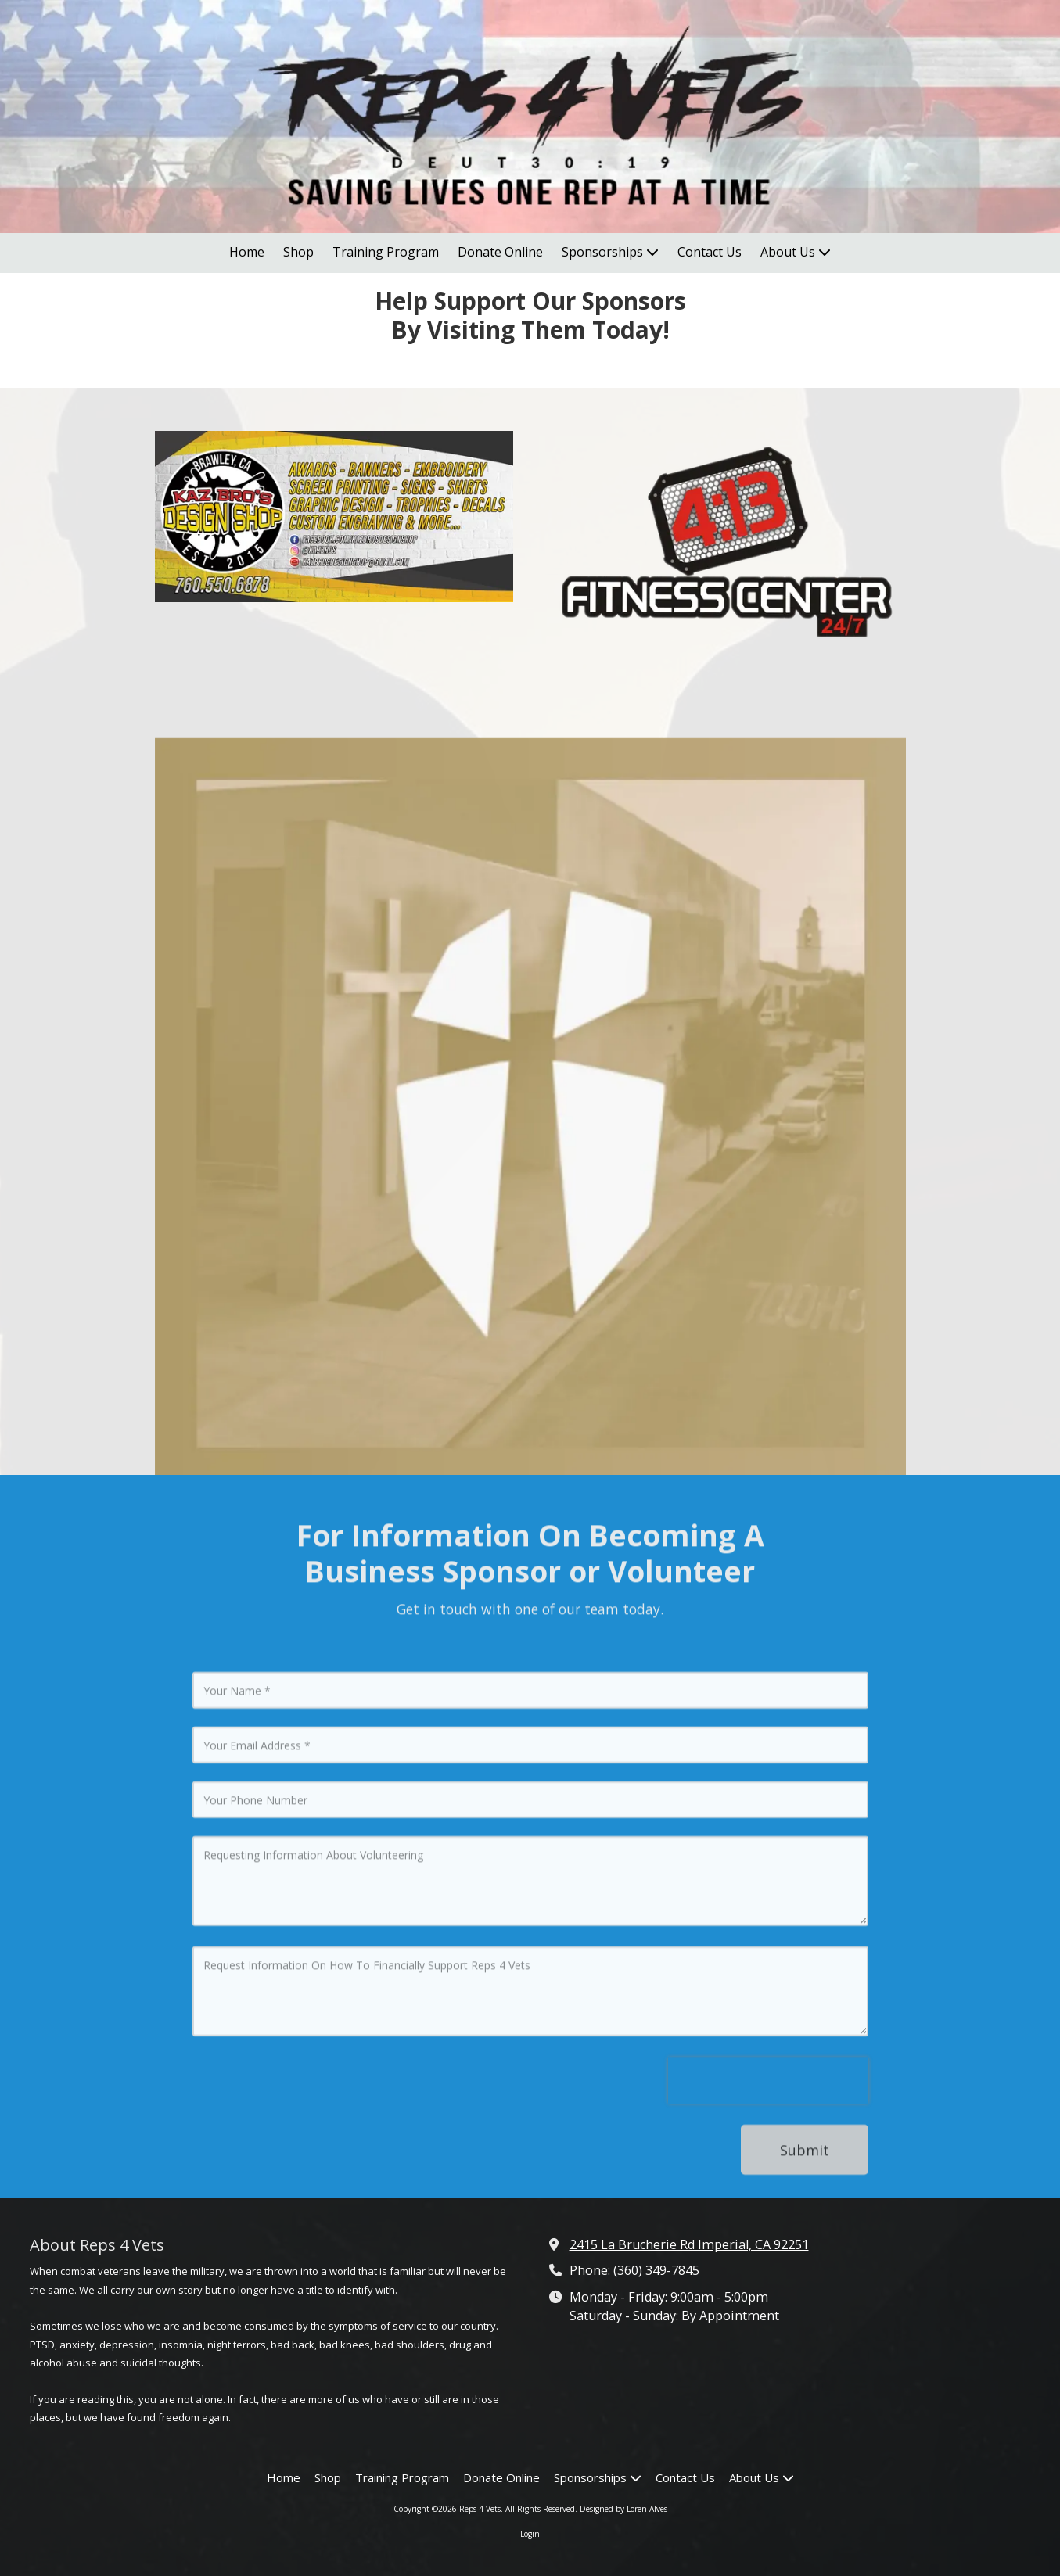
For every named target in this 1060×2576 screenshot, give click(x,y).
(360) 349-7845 (656, 2270)
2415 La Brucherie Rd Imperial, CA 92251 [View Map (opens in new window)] (689, 2244)
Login (530, 2533)
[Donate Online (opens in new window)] (500, 253)
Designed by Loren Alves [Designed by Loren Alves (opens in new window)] (623, 2508)
